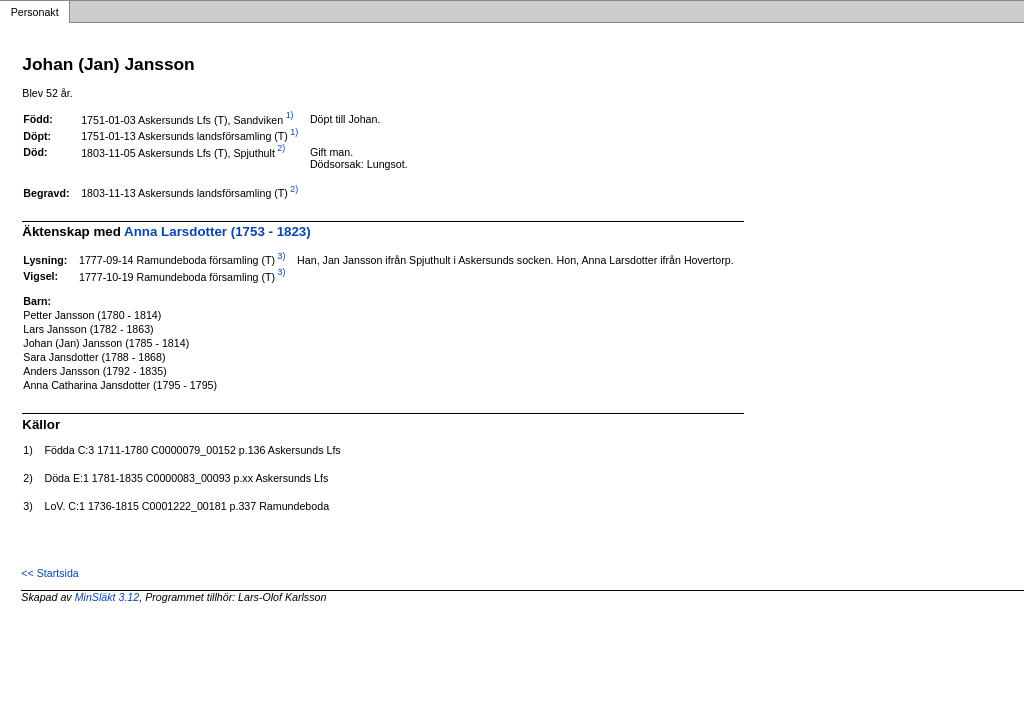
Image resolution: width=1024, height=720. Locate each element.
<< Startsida (49, 573)
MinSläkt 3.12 (107, 597)
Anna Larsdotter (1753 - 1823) (217, 231)
